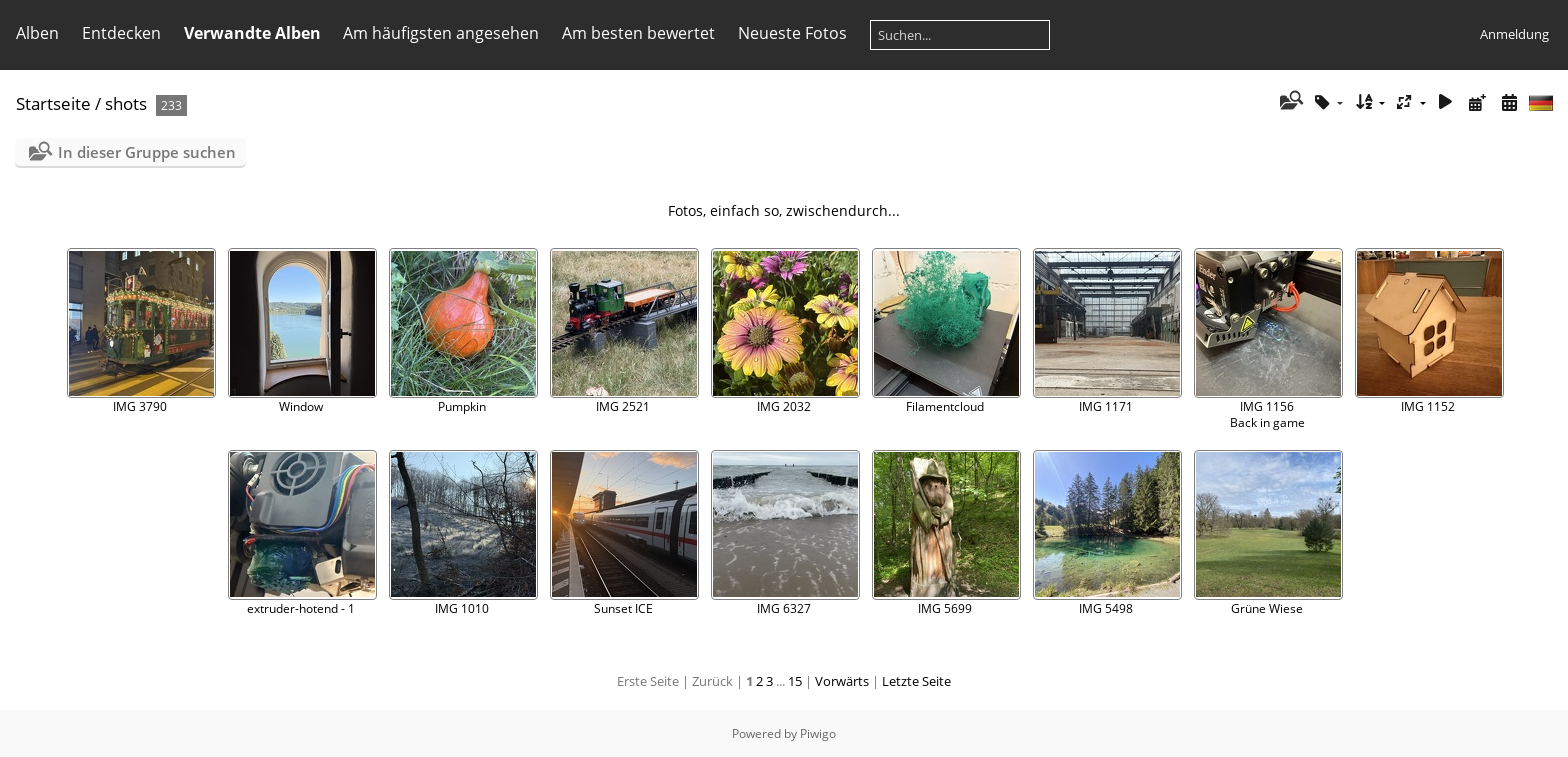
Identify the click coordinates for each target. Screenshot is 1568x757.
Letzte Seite (916, 681)
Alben (37, 33)
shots (126, 103)
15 (795, 681)
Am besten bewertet (638, 33)
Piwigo (818, 733)
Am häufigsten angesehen (441, 33)
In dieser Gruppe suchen (147, 152)
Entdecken (121, 33)
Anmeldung (1514, 34)
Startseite (53, 103)
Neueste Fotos (792, 33)
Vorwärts (842, 681)
